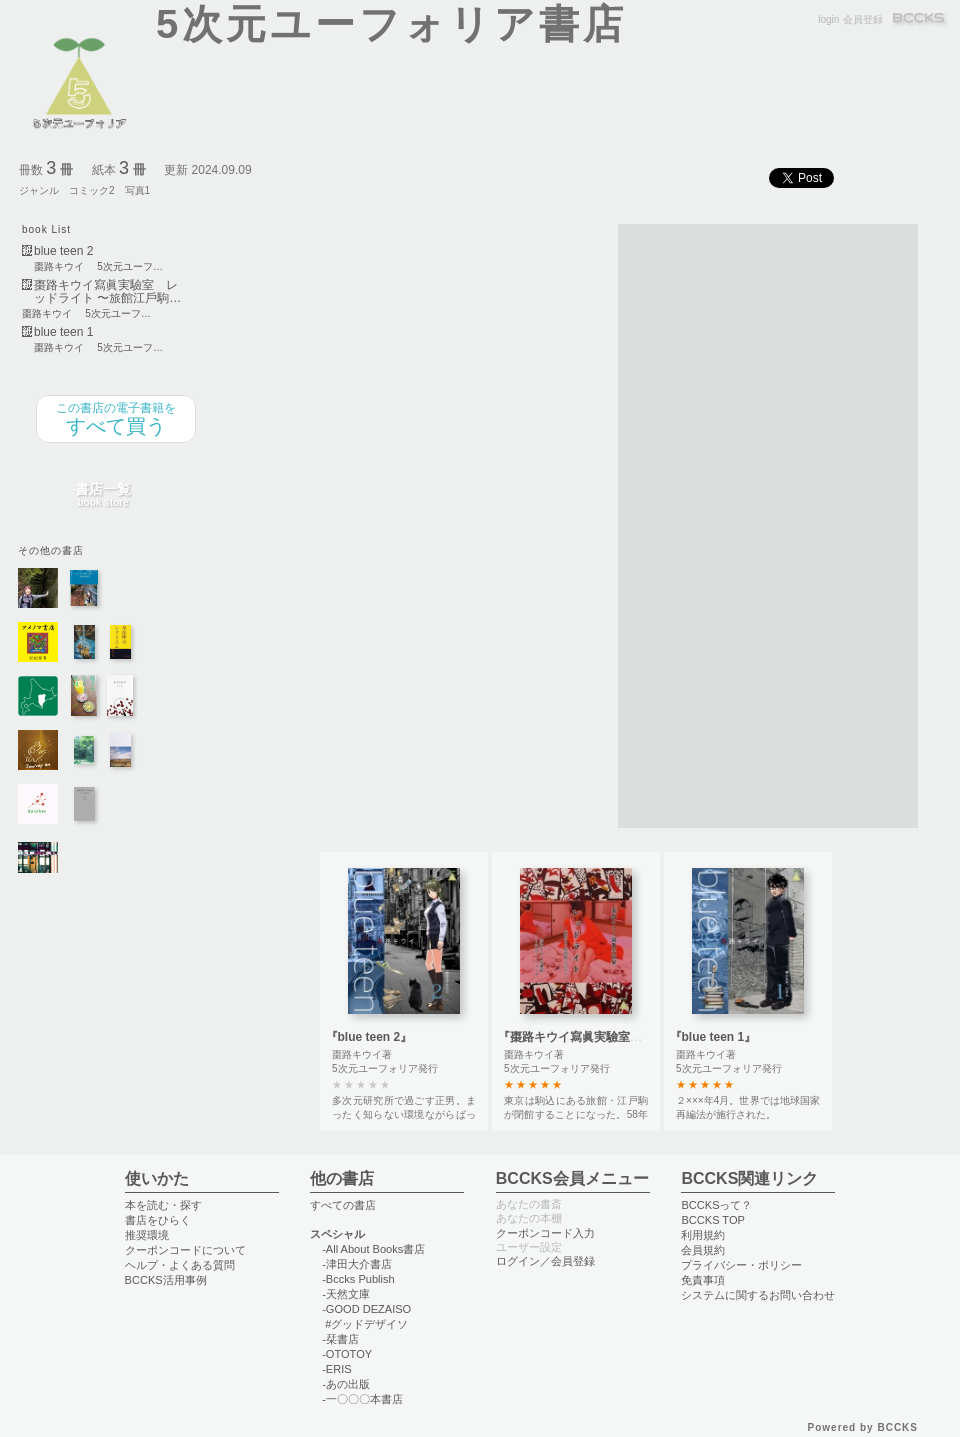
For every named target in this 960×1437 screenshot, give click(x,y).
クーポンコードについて (185, 1250)
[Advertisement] (682, 524)
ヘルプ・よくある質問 (180, 1265)
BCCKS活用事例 (166, 1280)
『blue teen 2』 (369, 1037)
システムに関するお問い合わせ (758, 1295)
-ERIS (336, 1369)
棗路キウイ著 (362, 1054)
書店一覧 (103, 495)
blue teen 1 (63, 332)
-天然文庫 (346, 1294)
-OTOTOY (347, 1354)
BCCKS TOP (712, 1220)
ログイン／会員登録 (545, 1261)
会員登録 (863, 19)
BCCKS (920, 19)
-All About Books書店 (373, 1249)
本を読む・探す (163, 1205)
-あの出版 (346, 1384)
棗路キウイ (59, 267)
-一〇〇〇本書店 (362, 1399)
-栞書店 (340, 1339)
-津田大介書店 (357, 1264)
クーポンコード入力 (545, 1233)
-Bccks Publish (358, 1279)
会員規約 (703, 1250)
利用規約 (703, 1235)
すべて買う (116, 419)
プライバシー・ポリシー (741, 1265)
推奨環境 (147, 1235)
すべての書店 (343, 1205)
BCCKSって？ (716, 1205)
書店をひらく (158, 1220)
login (828, 19)
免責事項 (703, 1280)
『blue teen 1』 (713, 1037)
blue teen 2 (63, 251)
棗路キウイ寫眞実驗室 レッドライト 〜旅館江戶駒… (107, 292)
